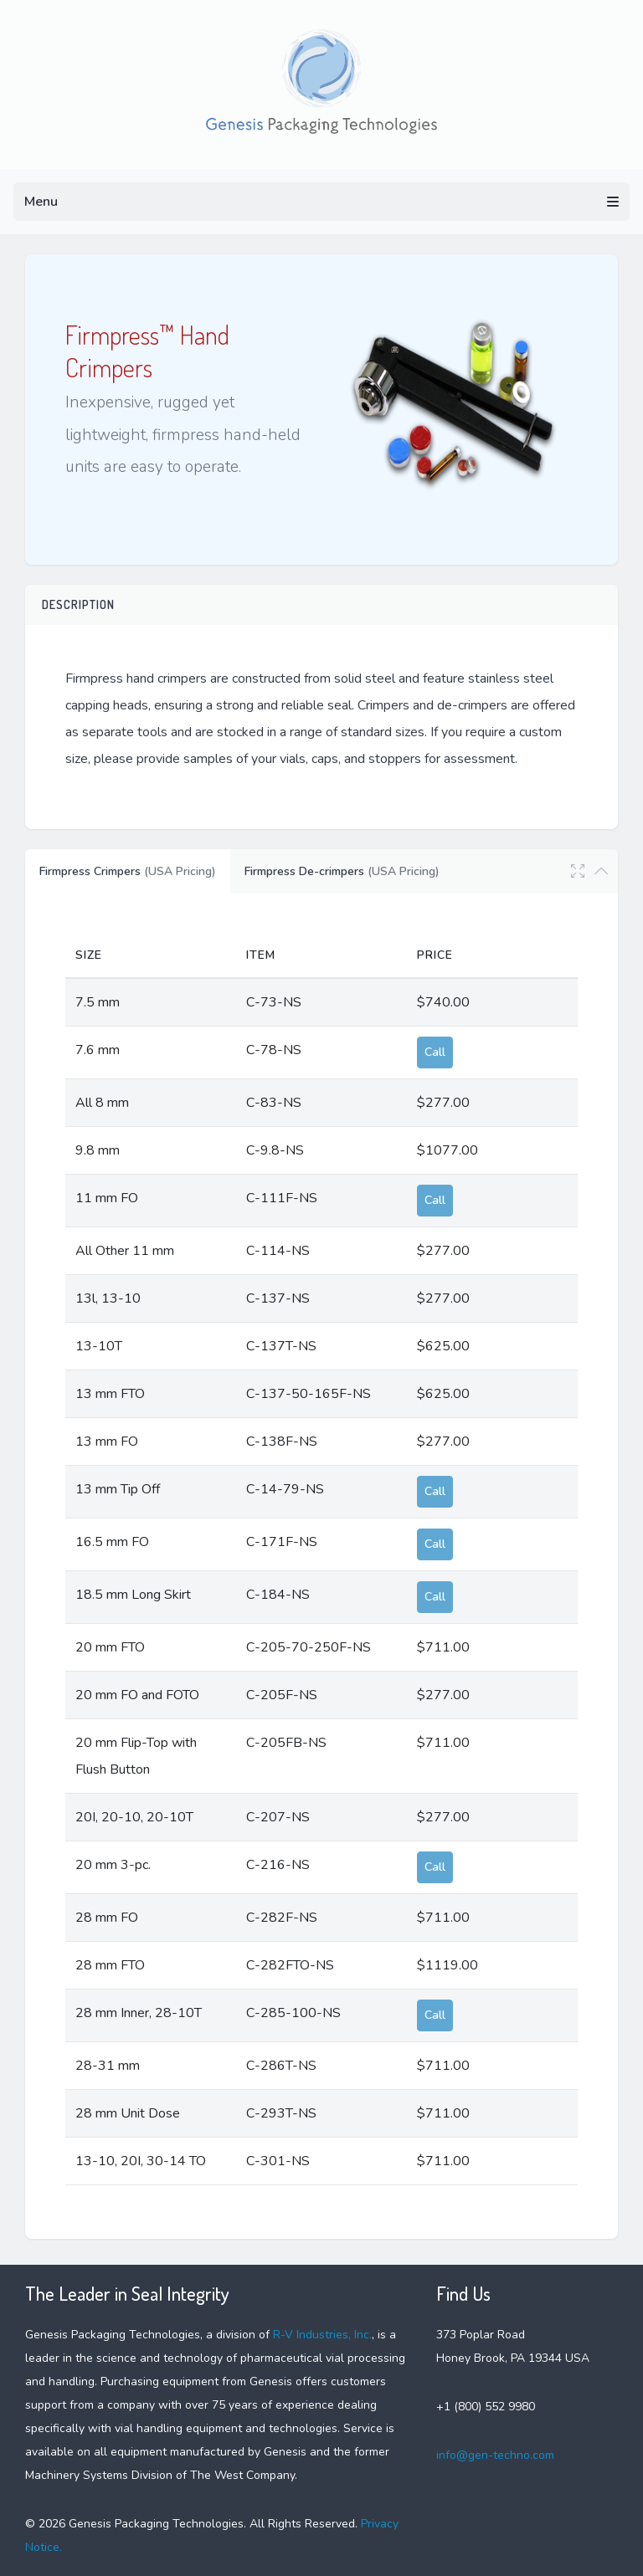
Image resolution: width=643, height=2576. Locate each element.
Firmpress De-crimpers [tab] (342, 871)
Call (434, 1052)
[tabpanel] (321, 1559)
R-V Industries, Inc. (322, 2335)
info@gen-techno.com (495, 2455)
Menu (321, 201)
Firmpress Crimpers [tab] (127, 871)
